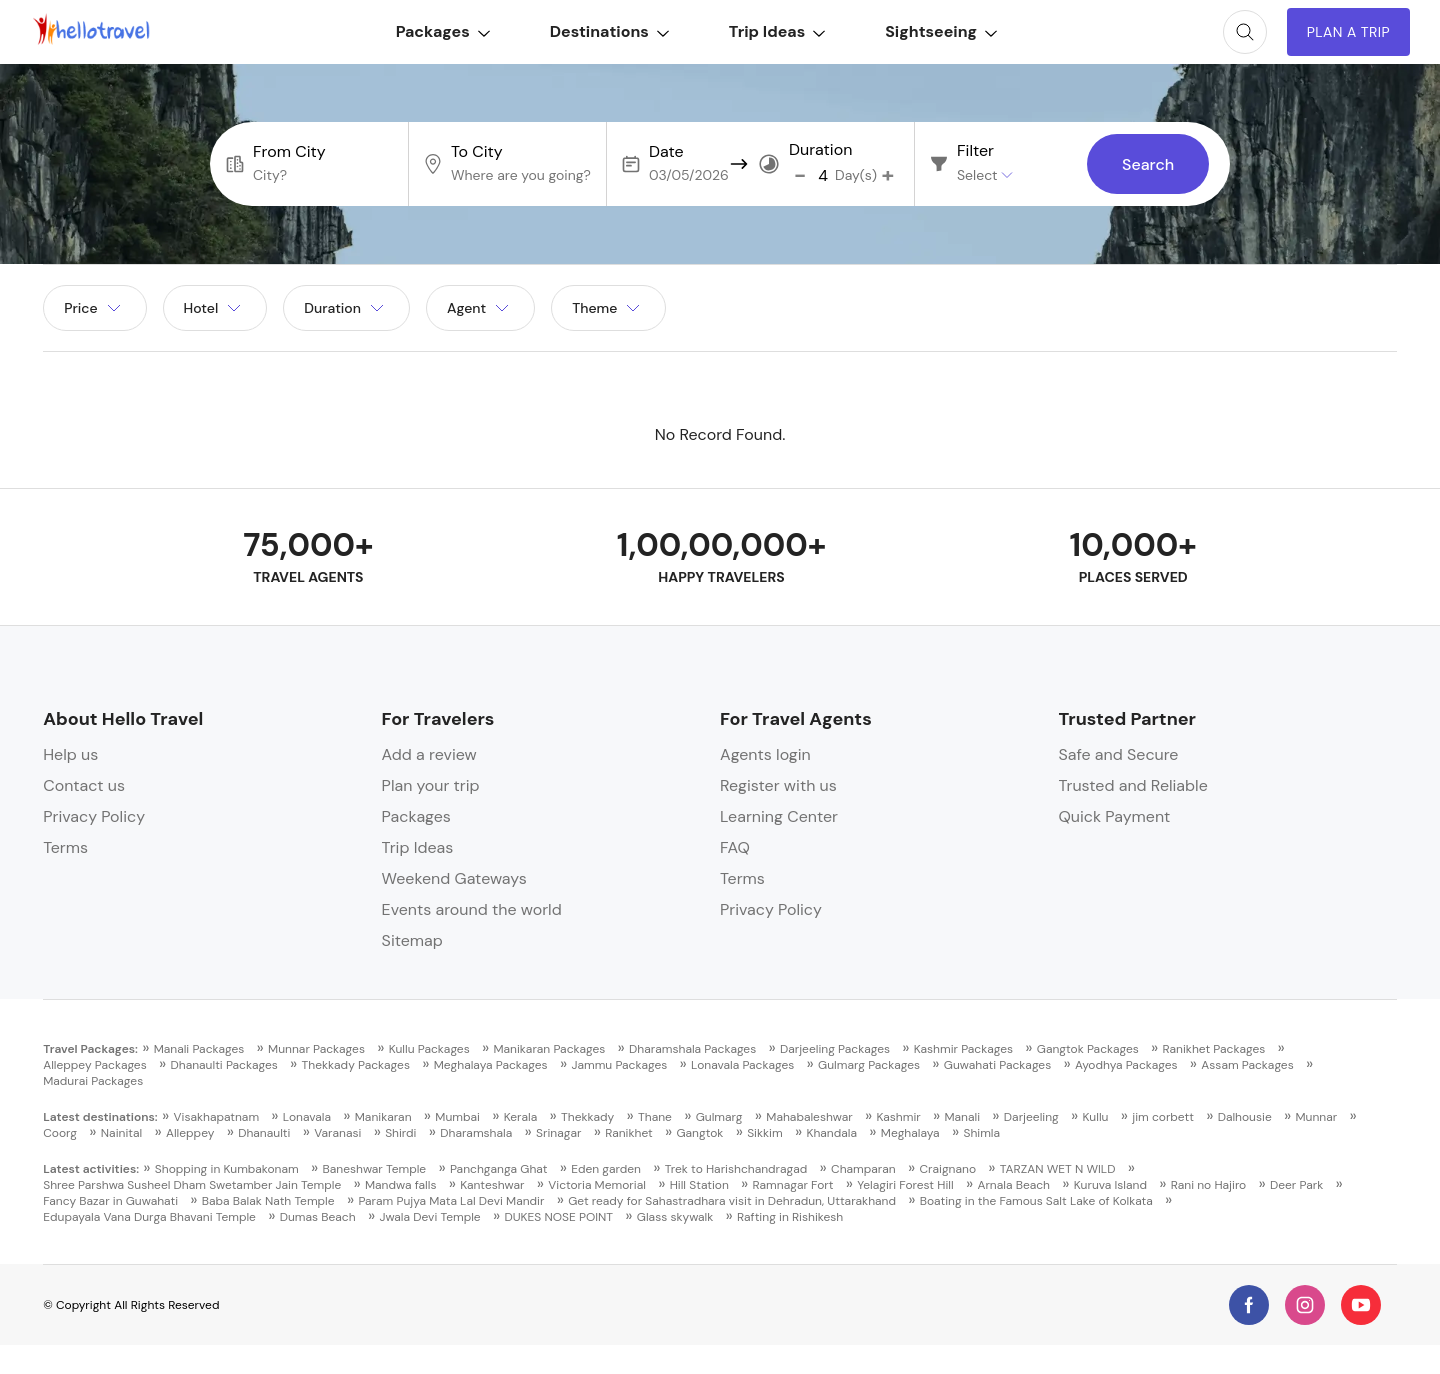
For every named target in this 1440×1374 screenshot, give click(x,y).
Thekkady (587, 1117)
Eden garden (606, 1169)
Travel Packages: (90, 1049)
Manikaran (383, 1117)
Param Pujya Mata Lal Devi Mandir (451, 1201)
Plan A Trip (1348, 32)
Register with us (778, 785)
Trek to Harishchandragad (736, 1169)
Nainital (121, 1133)
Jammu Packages (619, 1065)
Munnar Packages (316, 1049)
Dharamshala (476, 1133)
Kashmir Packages (963, 1049)
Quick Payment (1114, 816)
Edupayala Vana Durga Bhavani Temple (149, 1217)
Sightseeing (941, 31)
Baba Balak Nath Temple (268, 1201)
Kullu (1096, 1117)
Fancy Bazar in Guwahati (110, 1201)
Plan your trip (431, 785)
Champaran (863, 1169)
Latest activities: (91, 1169)
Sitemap (412, 940)
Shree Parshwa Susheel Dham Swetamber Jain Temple (192, 1185)
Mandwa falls (400, 1185)
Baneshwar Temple (374, 1169)
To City (477, 152)
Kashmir (899, 1117)
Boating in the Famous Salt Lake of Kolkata (1036, 1201)
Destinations (609, 31)
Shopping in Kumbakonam (227, 1169)
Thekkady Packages (356, 1065)
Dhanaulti (264, 1133)
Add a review (429, 754)
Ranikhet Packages (1214, 1049)
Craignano (947, 1169)
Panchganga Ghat (498, 1169)
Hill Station (699, 1185)
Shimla (981, 1133)
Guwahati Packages (997, 1065)
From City (289, 152)
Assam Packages (1247, 1065)
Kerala (521, 1117)
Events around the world (472, 909)
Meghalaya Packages (491, 1065)
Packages (443, 31)
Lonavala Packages (742, 1065)
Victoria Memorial (597, 1185)
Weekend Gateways (454, 878)
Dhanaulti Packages (223, 1065)
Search (1148, 164)
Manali (963, 1117)
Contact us (84, 785)
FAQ (735, 847)
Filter (975, 151)
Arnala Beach (1013, 1185)
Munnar (1316, 1117)
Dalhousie (1245, 1117)
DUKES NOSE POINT (558, 1217)
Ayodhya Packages (1126, 1065)
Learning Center (779, 816)
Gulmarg (719, 1117)
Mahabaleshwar (809, 1117)
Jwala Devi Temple (429, 1217)
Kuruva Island (1110, 1185)
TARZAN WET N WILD (1058, 1169)
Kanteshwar (492, 1185)
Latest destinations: (100, 1117)
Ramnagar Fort (793, 1185)
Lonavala (307, 1117)
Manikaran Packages (549, 1049)
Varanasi (337, 1133)
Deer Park (1296, 1185)
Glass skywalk (675, 1217)
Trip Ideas (777, 31)
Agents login (765, 754)
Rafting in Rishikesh (790, 1217)
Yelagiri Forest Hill (905, 1185)
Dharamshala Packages (692, 1049)
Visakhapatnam (216, 1117)
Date (666, 152)
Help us (70, 754)
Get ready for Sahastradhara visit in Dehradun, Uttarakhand (732, 1201)
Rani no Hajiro (1208, 1185)
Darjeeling (1031, 1117)
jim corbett (1163, 1117)
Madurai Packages (93, 1081)
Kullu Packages (429, 1049)
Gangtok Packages (1088, 1049)
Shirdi (400, 1133)
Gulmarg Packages (869, 1065)
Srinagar (558, 1133)
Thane (655, 1117)
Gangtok (699, 1133)
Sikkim (765, 1133)
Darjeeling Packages (835, 1049)
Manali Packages (199, 1049)
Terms (65, 847)
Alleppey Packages (95, 1065)
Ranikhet (629, 1133)
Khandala (831, 1133)
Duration (820, 150)
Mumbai (457, 1117)
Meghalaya (910, 1133)
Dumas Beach (318, 1217)
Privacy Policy (94, 816)
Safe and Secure (1118, 754)
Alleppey (190, 1133)
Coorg (60, 1133)
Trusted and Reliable (1132, 785)
